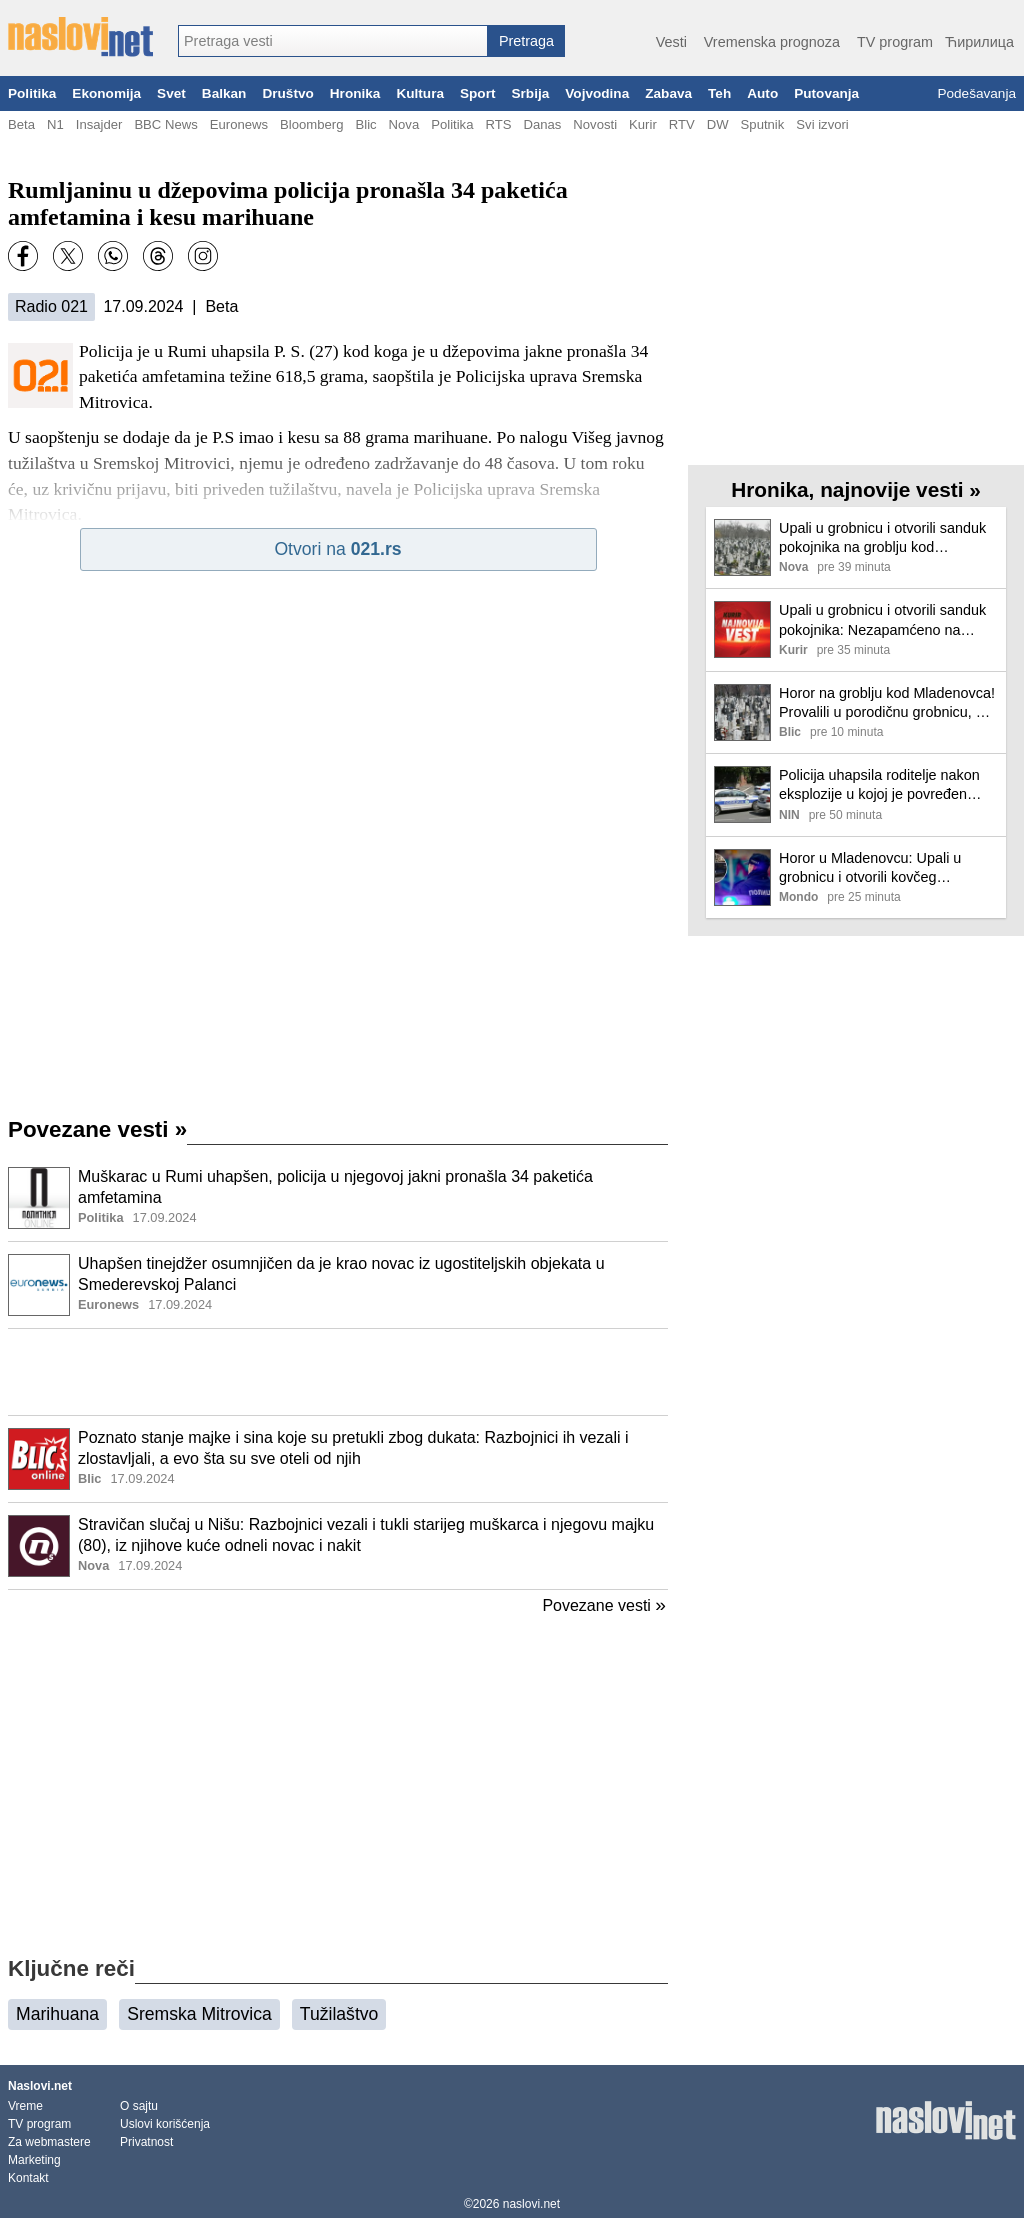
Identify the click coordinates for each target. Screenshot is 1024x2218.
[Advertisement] (338, 1372)
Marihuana (57, 2014)
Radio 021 (51, 306)
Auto (762, 93)
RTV (682, 124)
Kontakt (28, 2178)
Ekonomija (106, 93)
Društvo (287, 93)
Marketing (34, 2160)
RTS (498, 124)
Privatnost (146, 2142)
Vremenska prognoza (772, 42)
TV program (895, 42)
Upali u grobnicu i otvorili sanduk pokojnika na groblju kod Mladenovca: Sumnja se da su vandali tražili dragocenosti (882, 538)
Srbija (530, 93)
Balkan (224, 93)
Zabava (668, 93)
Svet (171, 93)
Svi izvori (822, 124)
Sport (478, 93)
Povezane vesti (97, 1129)
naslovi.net (531, 2204)
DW (718, 124)
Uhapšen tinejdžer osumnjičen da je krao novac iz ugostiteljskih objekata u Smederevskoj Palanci (341, 1274)
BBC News (165, 124)
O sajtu (139, 2106)
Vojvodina (597, 93)
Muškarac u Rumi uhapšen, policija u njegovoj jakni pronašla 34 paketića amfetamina (335, 1187)
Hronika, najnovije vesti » (856, 489)
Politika (32, 93)
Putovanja (826, 93)
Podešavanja (976, 93)
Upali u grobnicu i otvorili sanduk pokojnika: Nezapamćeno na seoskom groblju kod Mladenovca (886, 620)
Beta (21, 124)
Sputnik (763, 124)
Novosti (595, 124)
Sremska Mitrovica (199, 2014)
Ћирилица (979, 42)
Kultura (420, 93)
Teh (719, 93)
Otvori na (337, 549)
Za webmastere (49, 2142)
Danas (542, 124)
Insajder (99, 124)
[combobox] (333, 41)
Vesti (671, 42)
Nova (404, 124)
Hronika (355, 93)
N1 (55, 124)
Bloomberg (311, 124)
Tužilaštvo (339, 2014)
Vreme (25, 2106)
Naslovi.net (40, 2086)
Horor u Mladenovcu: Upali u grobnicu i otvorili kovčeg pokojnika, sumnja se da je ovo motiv (877, 868)
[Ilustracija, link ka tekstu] (39, 1200)
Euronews (239, 124)
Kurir (643, 124)
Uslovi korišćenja (165, 2124)
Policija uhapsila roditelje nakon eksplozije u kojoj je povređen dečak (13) (879, 785)
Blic (365, 124)
